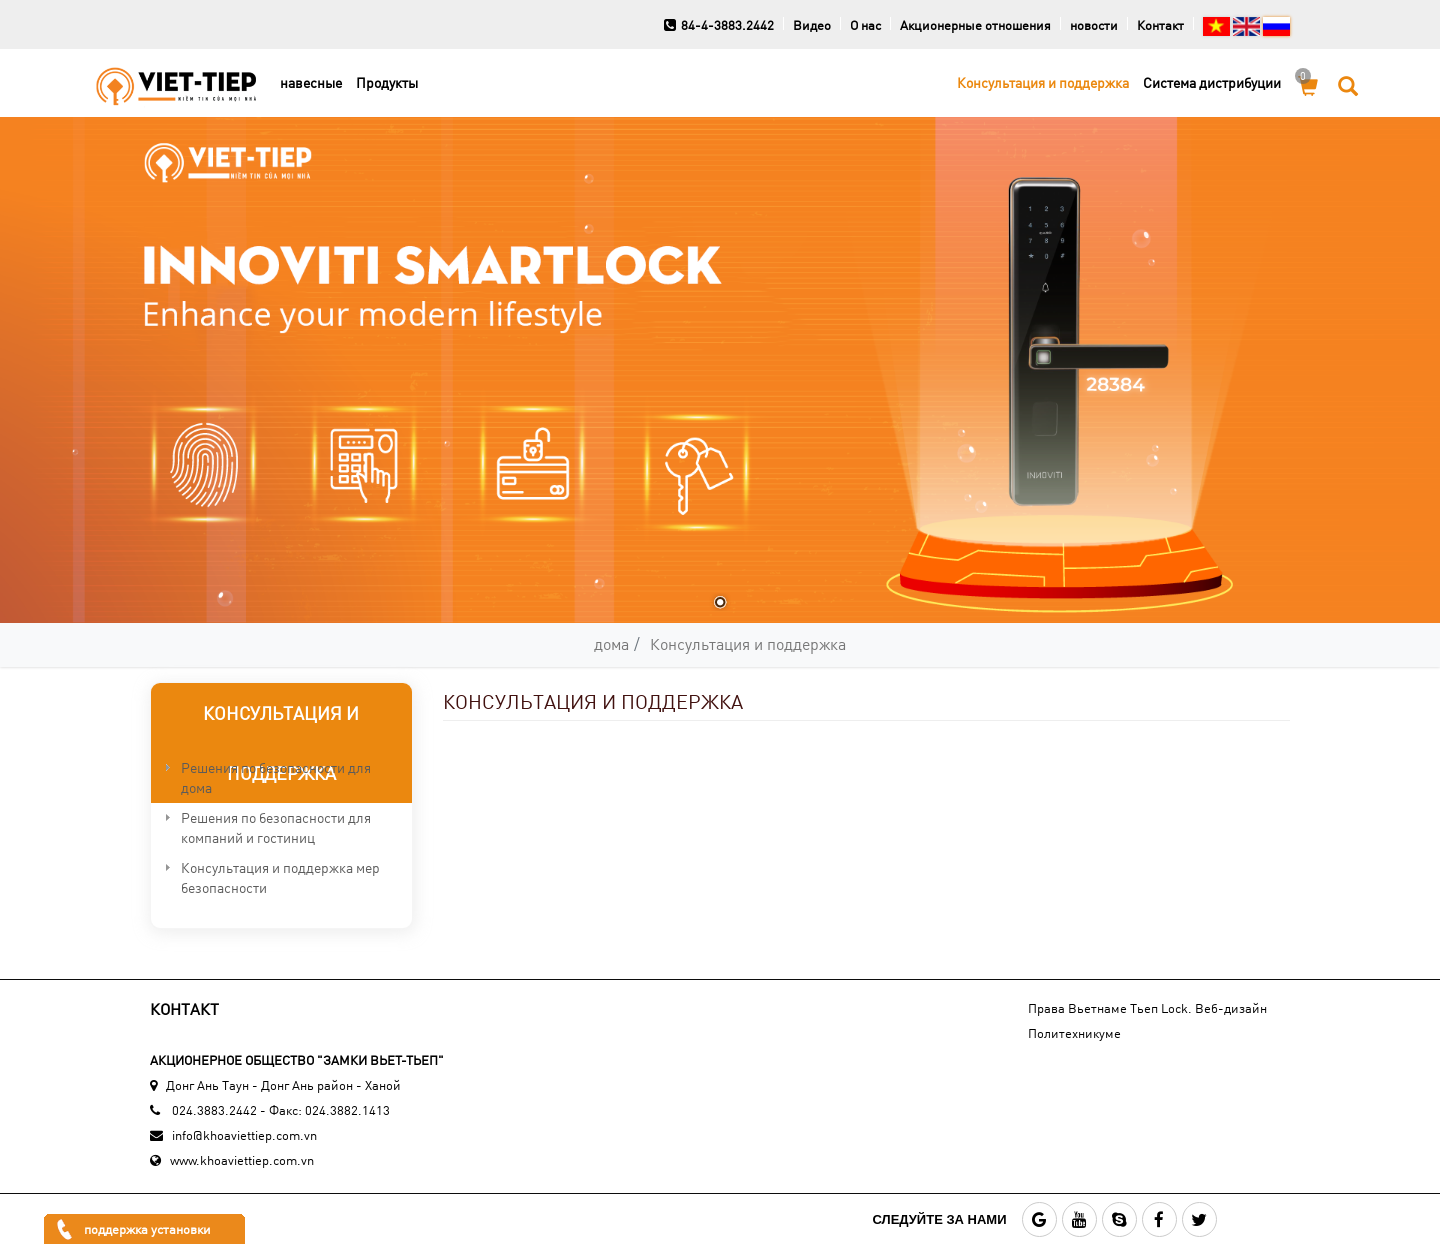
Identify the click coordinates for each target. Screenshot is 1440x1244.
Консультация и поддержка (1043, 82)
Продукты (387, 82)
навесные (311, 82)
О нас (865, 25)
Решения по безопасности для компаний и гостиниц (276, 827)
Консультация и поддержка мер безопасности (280, 877)
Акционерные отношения (975, 25)
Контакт (1160, 25)
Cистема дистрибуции (1212, 82)
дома (611, 643)
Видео (812, 25)
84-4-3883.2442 (719, 25)
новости (1094, 25)
